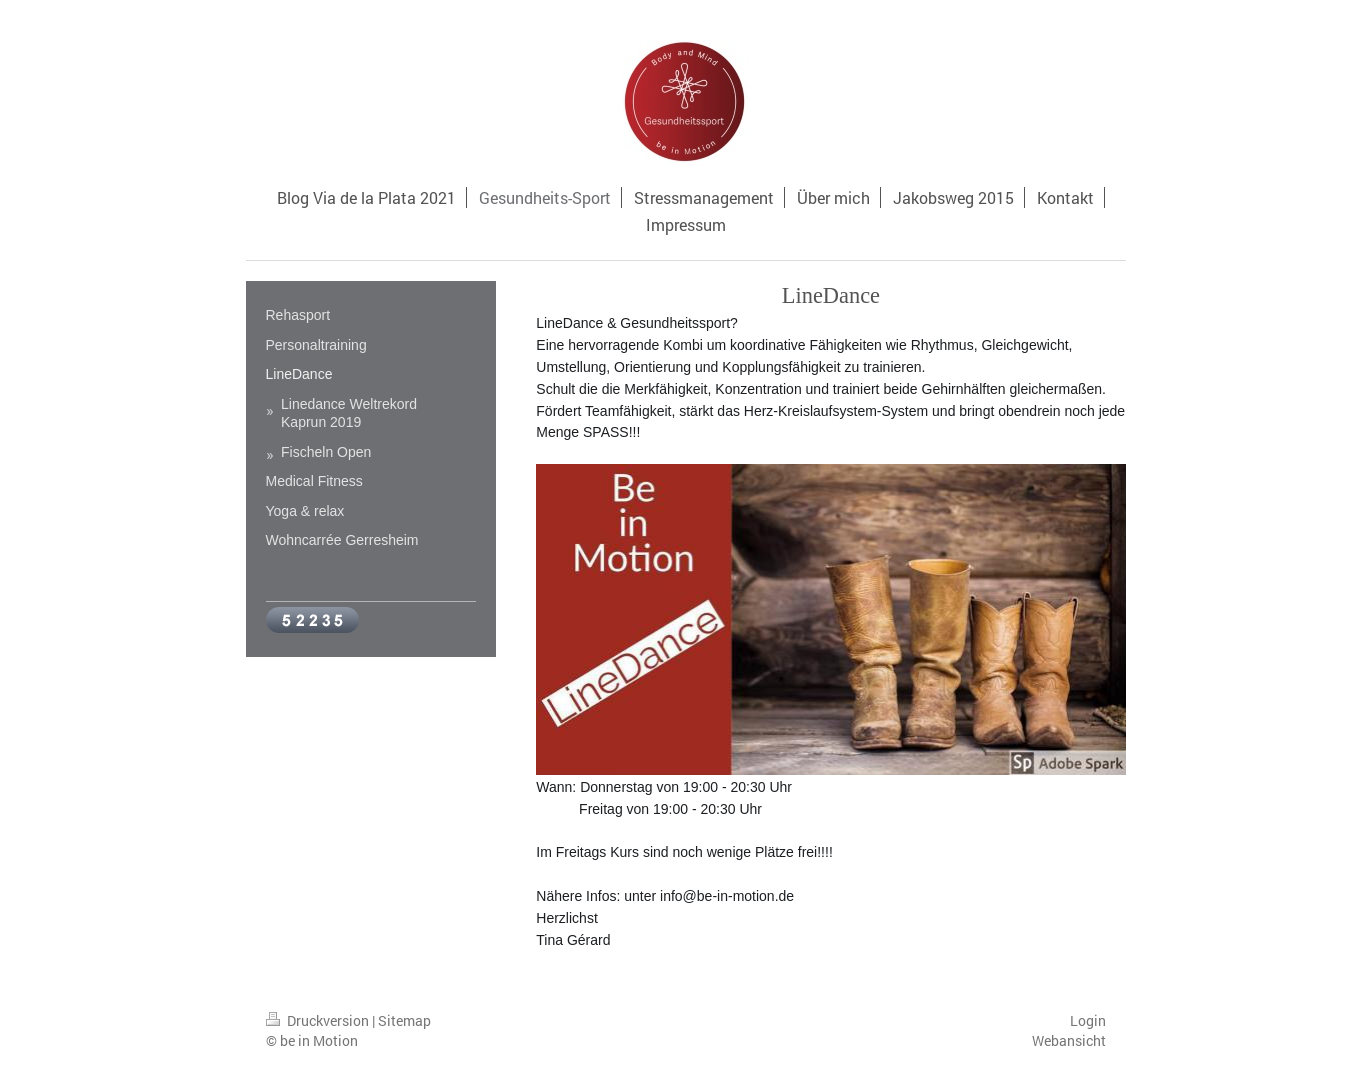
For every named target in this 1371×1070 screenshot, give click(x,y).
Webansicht (1069, 1040)
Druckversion (319, 1020)
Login (1088, 1020)
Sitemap (404, 1020)
